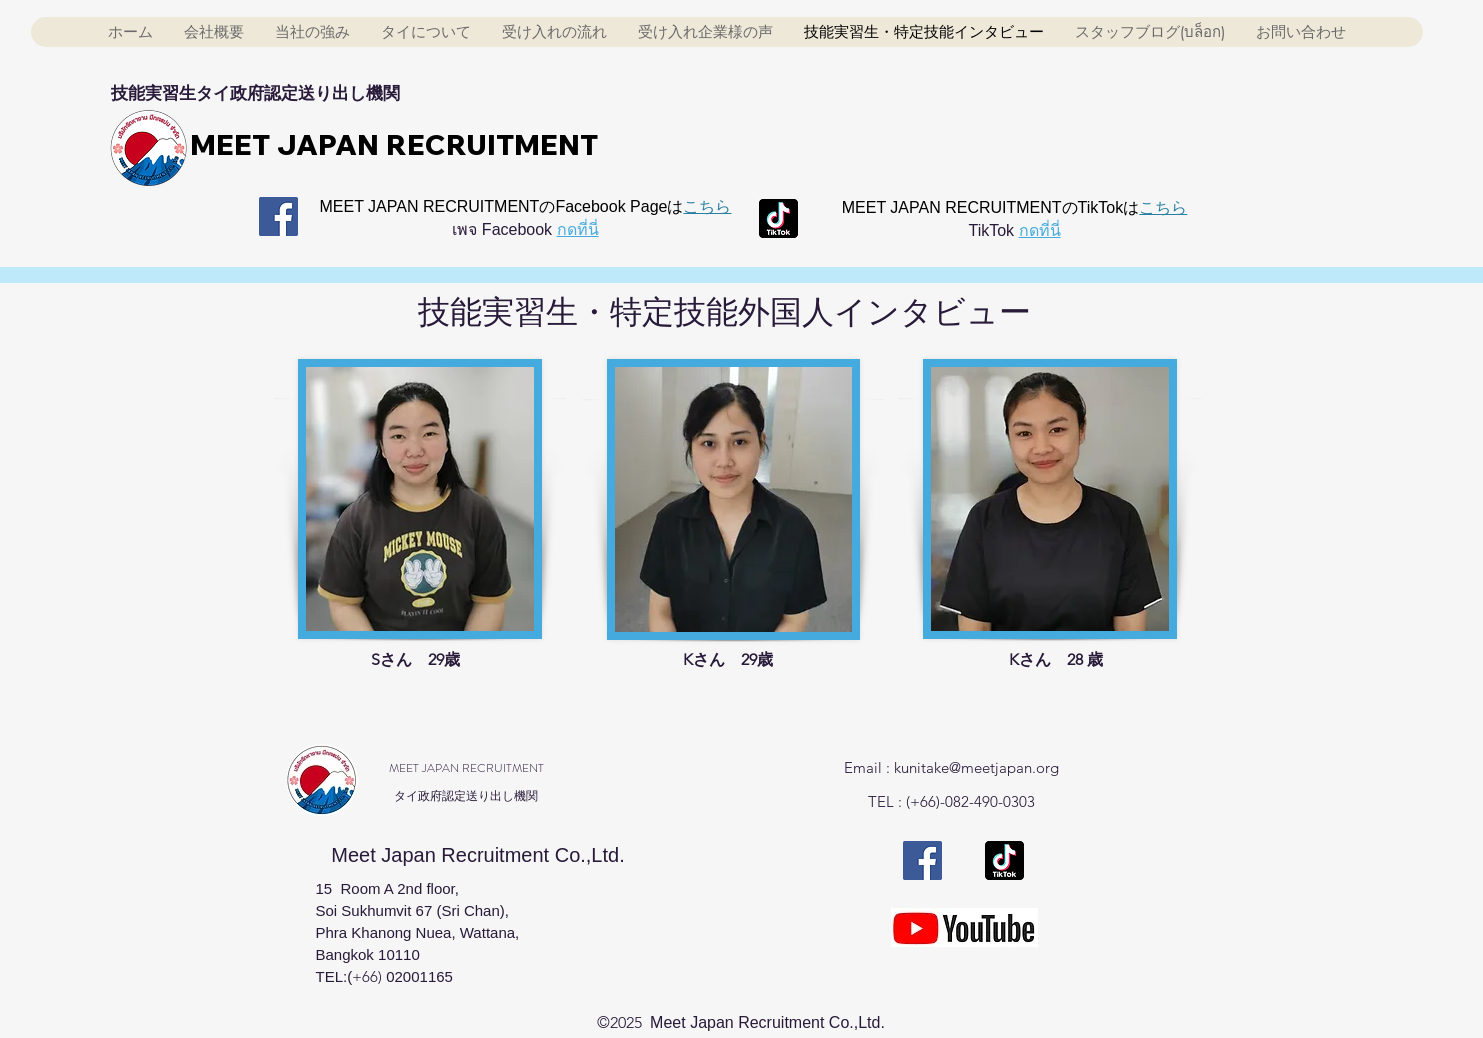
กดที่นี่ (578, 229)
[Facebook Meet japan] (278, 216)
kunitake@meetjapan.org (976, 767)
